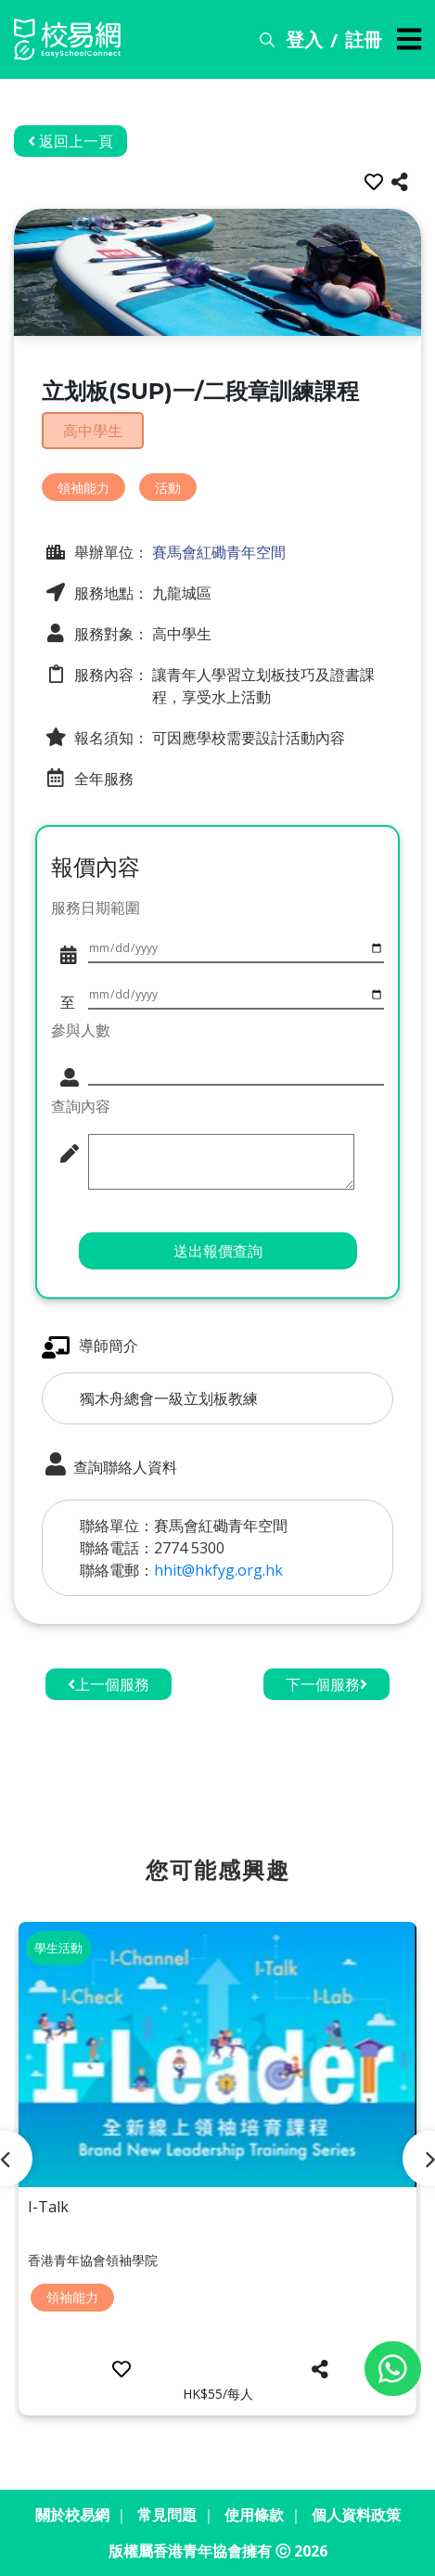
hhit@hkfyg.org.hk (218, 1570)
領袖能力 (83, 487)
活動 (168, 487)
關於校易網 (72, 2515)
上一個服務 (108, 1684)
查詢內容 (80, 1106)
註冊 (363, 39)
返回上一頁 (70, 141)
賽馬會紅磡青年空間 (217, 552)
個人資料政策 (356, 2515)
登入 (304, 39)
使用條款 (254, 2515)
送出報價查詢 (217, 1251)
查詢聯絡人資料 (109, 1465)
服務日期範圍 (95, 907)
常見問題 (167, 2515)
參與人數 (80, 1030)
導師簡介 (90, 1347)
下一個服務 (326, 1684)
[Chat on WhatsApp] (393, 2368)
